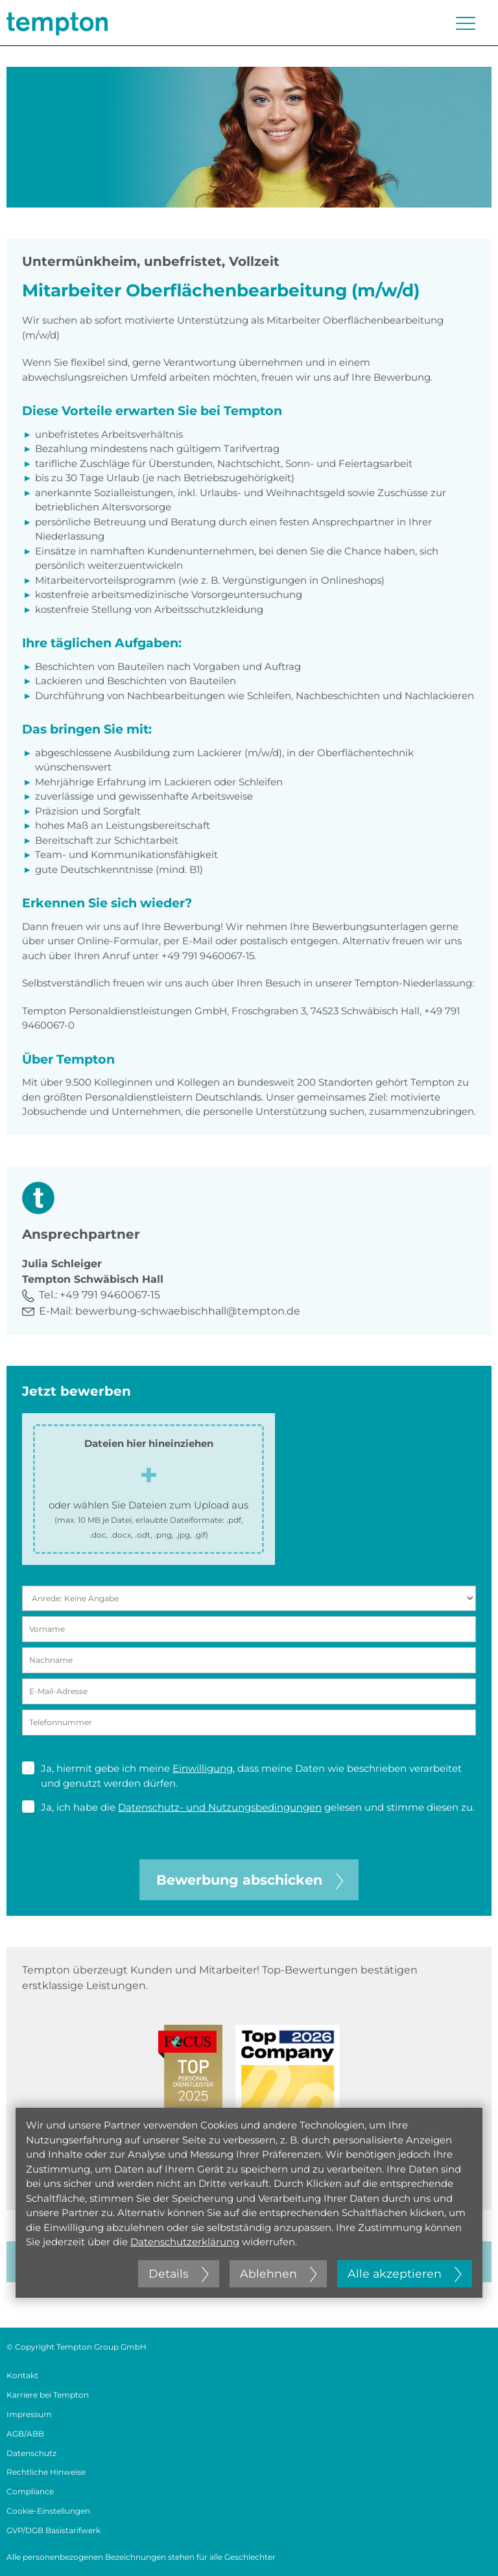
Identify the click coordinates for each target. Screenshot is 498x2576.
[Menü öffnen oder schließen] (465, 23)
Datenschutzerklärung (184, 2242)
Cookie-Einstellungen (48, 2511)
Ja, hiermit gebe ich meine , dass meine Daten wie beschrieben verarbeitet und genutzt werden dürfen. (242, 1775)
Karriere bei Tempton (47, 2395)
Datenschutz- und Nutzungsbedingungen (220, 1807)
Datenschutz (31, 2453)
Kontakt (22, 2375)
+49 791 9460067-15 (110, 1295)
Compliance (30, 2491)
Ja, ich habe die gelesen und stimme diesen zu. (248, 1806)
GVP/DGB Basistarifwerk (53, 2530)
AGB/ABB (25, 2434)
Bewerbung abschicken (249, 1880)
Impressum (29, 2414)
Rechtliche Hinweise (46, 2472)
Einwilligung (202, 1768)
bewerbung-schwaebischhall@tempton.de (187, 1311)
